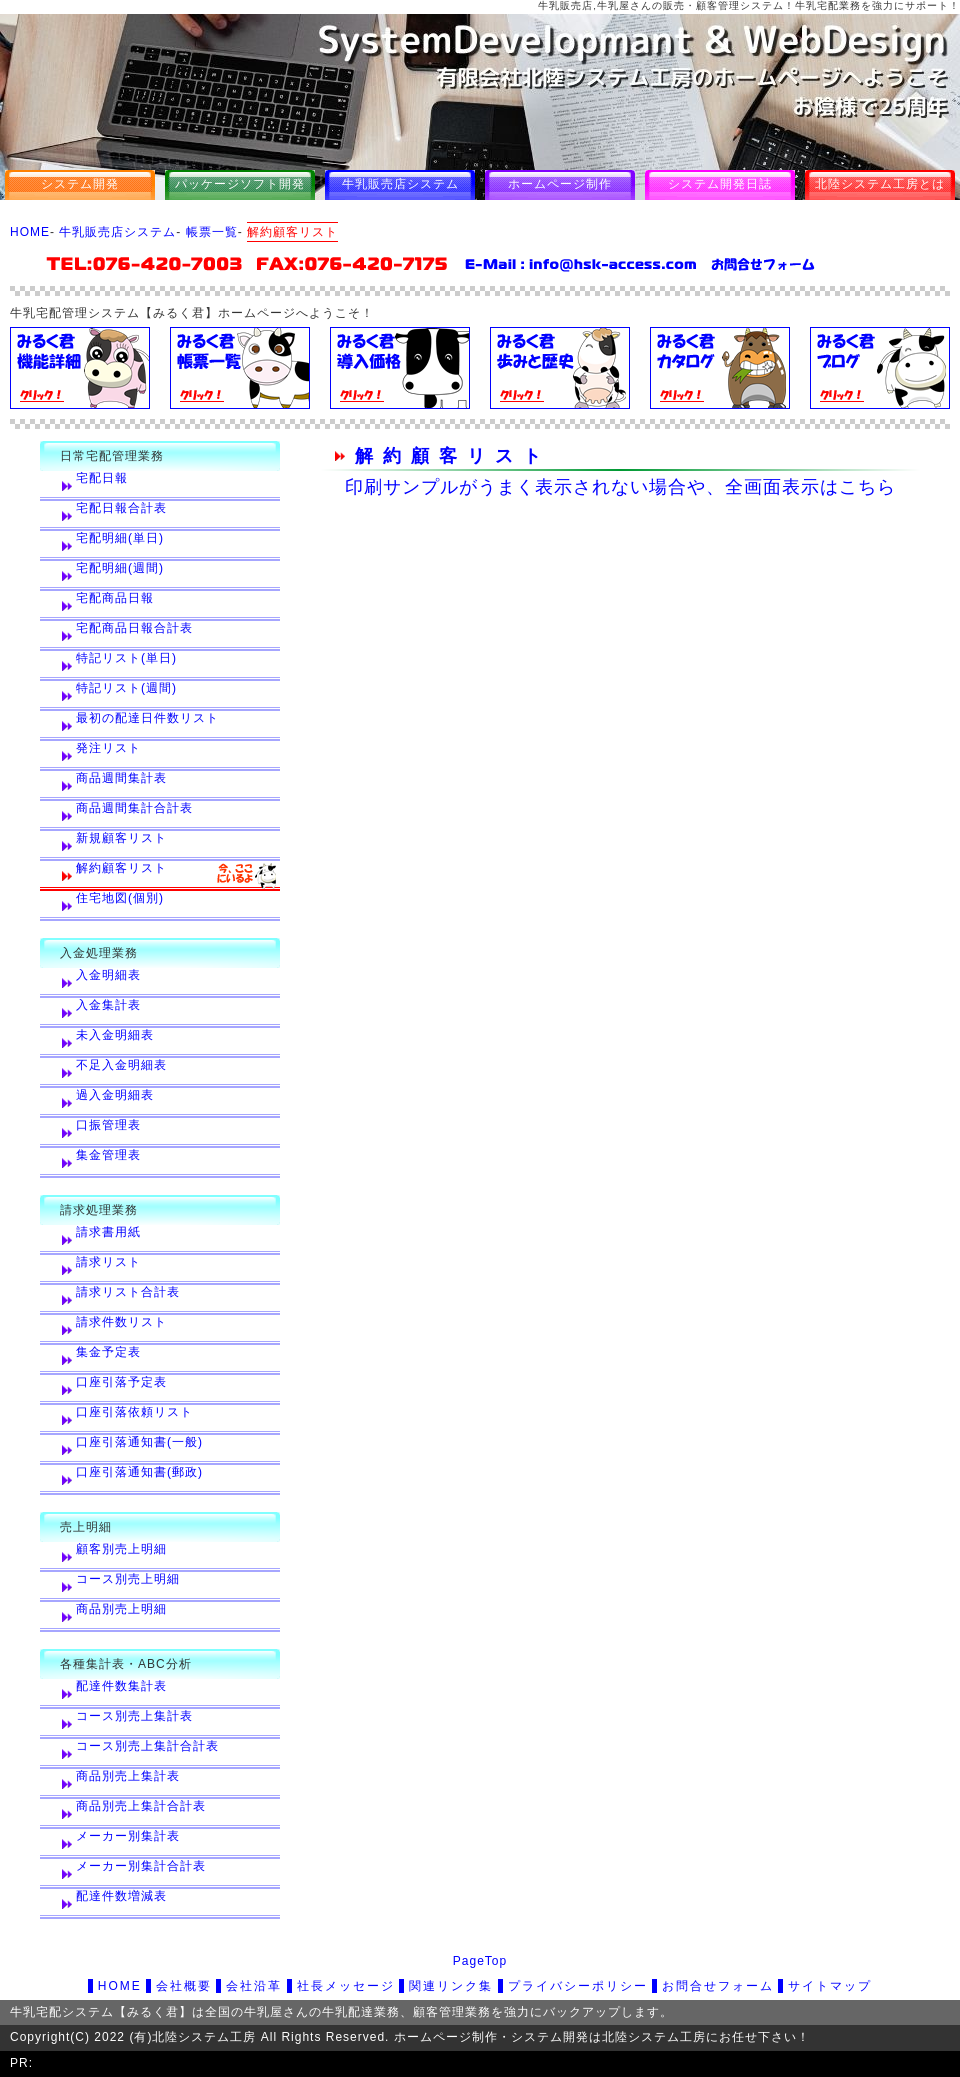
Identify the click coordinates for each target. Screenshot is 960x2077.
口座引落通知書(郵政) (139, 1472)
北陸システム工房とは (880, 184)
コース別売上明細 (128, 1579)
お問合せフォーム (718, 1986)
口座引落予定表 (121, 1382)
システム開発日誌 (720, 184)
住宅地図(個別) (120, 898)
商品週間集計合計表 (134, 808)
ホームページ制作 (560, 184)
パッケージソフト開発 (240, 184)
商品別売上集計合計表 (141, 1806)
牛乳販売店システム (400, 184)
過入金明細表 (115, 1095)
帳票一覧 (212, 232)
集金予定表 (108, 1352)
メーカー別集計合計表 (141, 1866)
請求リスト (108, 1262)
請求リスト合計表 (128, 1292)
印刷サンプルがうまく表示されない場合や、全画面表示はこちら (620, 487)
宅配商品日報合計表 (134, 628)
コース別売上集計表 (134, 1716)
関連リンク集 (451, 1986)
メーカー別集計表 (128, 1836)
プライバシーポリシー (578, 1986)
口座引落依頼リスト (134, 1412)
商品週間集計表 (121, 778)
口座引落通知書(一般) (139, 1442)
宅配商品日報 (115, 598)
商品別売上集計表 (128, 1776)
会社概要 (184, 1986)
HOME (30, 232)
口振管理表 (108, 1125)
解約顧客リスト (121, 868)
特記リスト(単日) (126, 658)
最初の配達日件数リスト (147, 718)
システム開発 (80, 184)
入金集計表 (108, 1005)
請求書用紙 (108, 1232)
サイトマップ (830, 1986)
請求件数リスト (121, 1322)
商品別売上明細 (121, 1609)
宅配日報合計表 (121, 508)
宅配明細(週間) (120, 568)
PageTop (480, 1961)
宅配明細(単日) (120, 538)
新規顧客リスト (121, 838)
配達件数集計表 (121, 1686)
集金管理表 (108, 1155)
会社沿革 (254, 1986)
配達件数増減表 (121, 1896)
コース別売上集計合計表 (147, 1746)
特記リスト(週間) (126, 688)
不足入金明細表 (121, 1065)
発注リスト (108, 748)
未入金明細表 (115, 1035)
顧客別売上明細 (121, 1549)
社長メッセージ (346, 1986)
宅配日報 (102, 478)
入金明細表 (108, 975)
